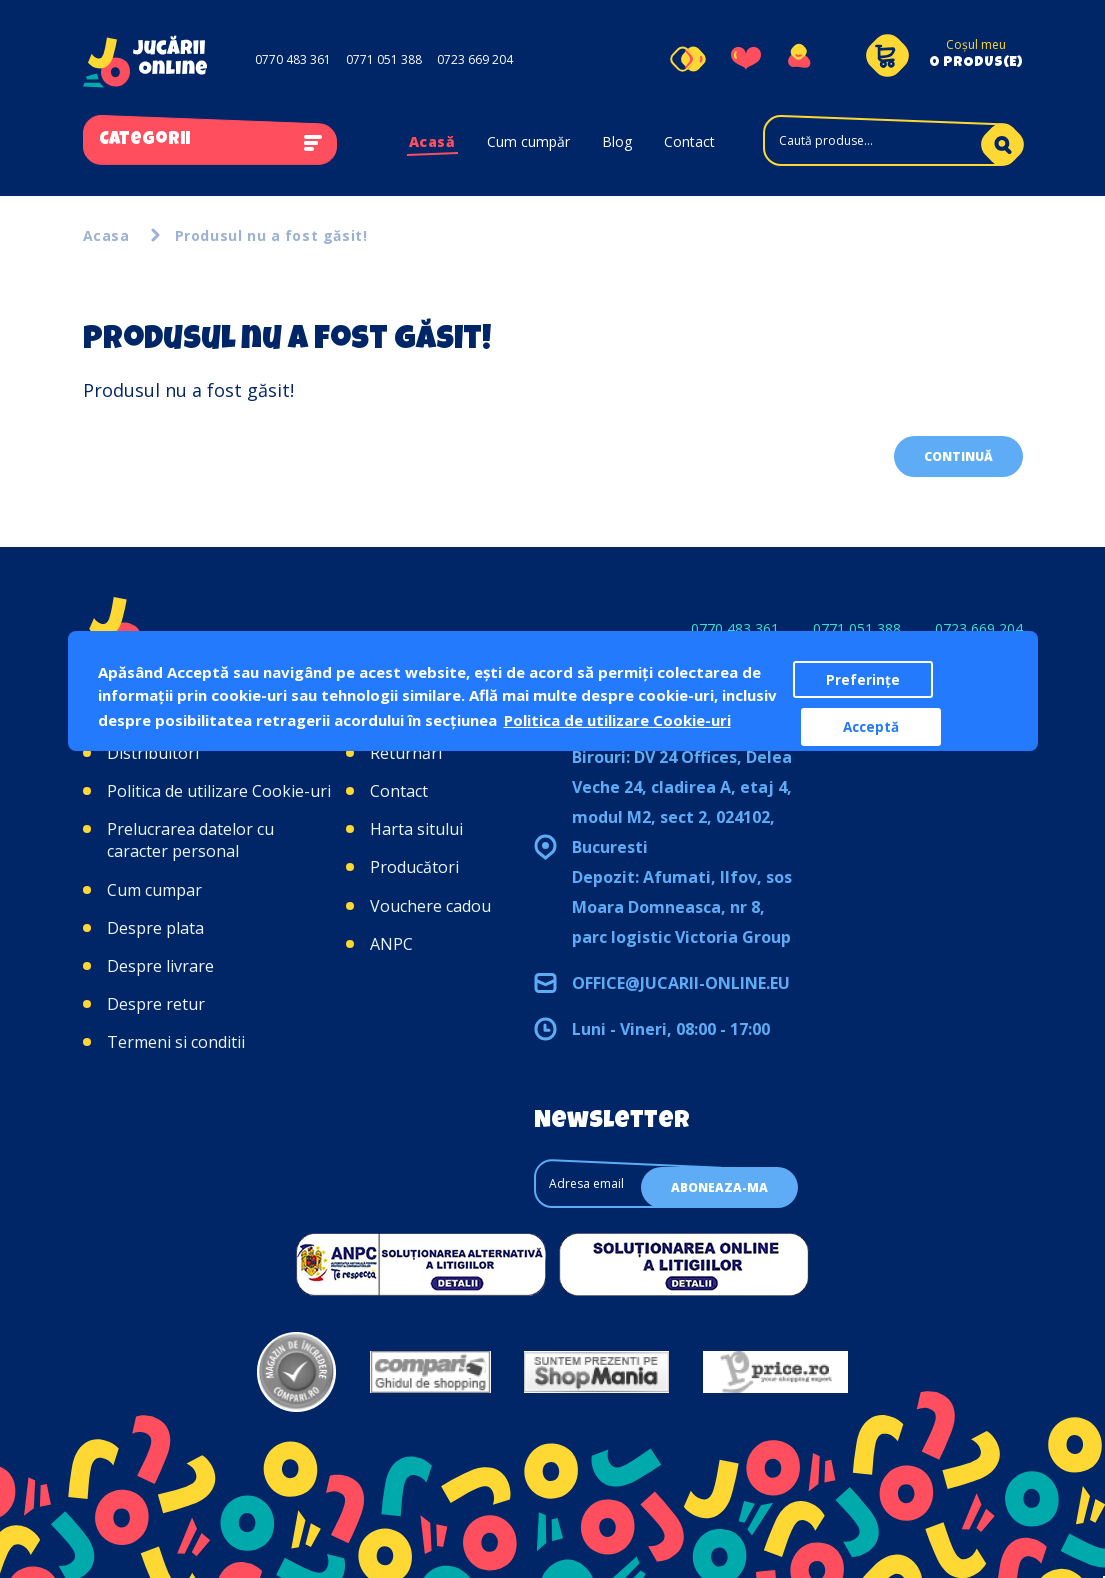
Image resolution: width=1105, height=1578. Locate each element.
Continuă (958, 456)
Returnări (406, 753)
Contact (689, 141)
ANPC (391, 944)
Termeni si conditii (176, 1042)
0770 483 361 (293, 59)
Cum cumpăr (528, 141)
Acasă (432, 141)
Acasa (106, 235)
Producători (414, 867)
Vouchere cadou (430, 906)
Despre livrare (160, 966)
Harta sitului (416, 829)
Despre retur (156, 1004)
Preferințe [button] (863, 680)
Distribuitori (153, 753)
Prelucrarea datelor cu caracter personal (190, 840)
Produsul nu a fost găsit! (271, 235)
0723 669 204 (475, 59)
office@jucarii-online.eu (681, 983)
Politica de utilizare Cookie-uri (219, 791)
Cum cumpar (154, 890)
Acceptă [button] (871, 727)
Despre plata (155, 928)
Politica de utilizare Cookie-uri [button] (617, 720)
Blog (617, 141)
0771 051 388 (384, 59)
